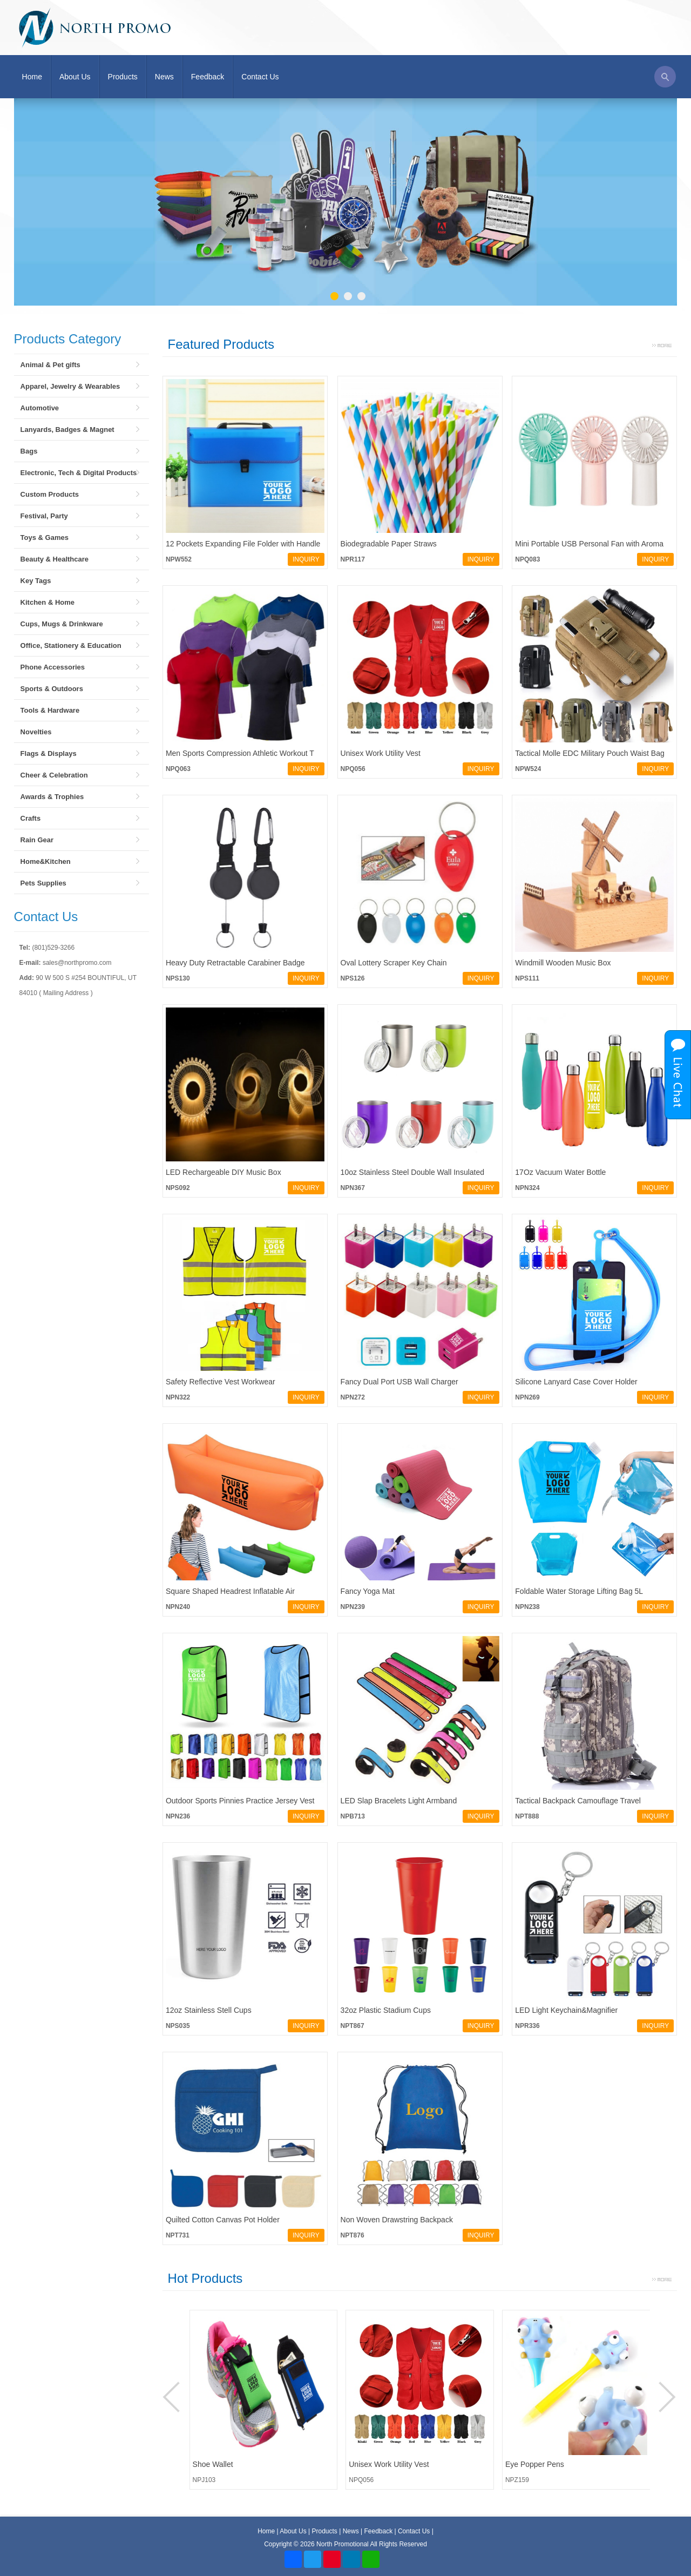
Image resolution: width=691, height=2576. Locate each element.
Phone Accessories (53, 667)
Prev (173, 2397)
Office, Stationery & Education (71, 645)
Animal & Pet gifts (50, 365)
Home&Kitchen (46, 861)
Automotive (40, 408)
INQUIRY (306, 559)
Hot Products (205, 2278)
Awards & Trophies (52, 797)
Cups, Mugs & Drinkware (62, 624)
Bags (29, 451)
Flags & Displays (49, 753)
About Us (75, 76)
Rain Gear (37, 840)
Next (666, 2397)
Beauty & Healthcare (55, 559)
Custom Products (50, 494)
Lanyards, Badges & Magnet (67, 429)
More (662, 344)
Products (123, 76)
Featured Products (221, 344)
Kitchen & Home (47, 602)
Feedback (207, 76)
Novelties (36, 732)
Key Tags (36, 581)
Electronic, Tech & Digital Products (79, 473)
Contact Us (260, 76)
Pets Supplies (43, 883)
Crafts (31, 818)
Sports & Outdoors (52, 689)
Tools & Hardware (50, 710)
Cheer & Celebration (54, 775)
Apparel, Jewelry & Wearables (70, 386)
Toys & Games (45, 537)
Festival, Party (44, 516)
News (164, 76)
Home (32, 76)
